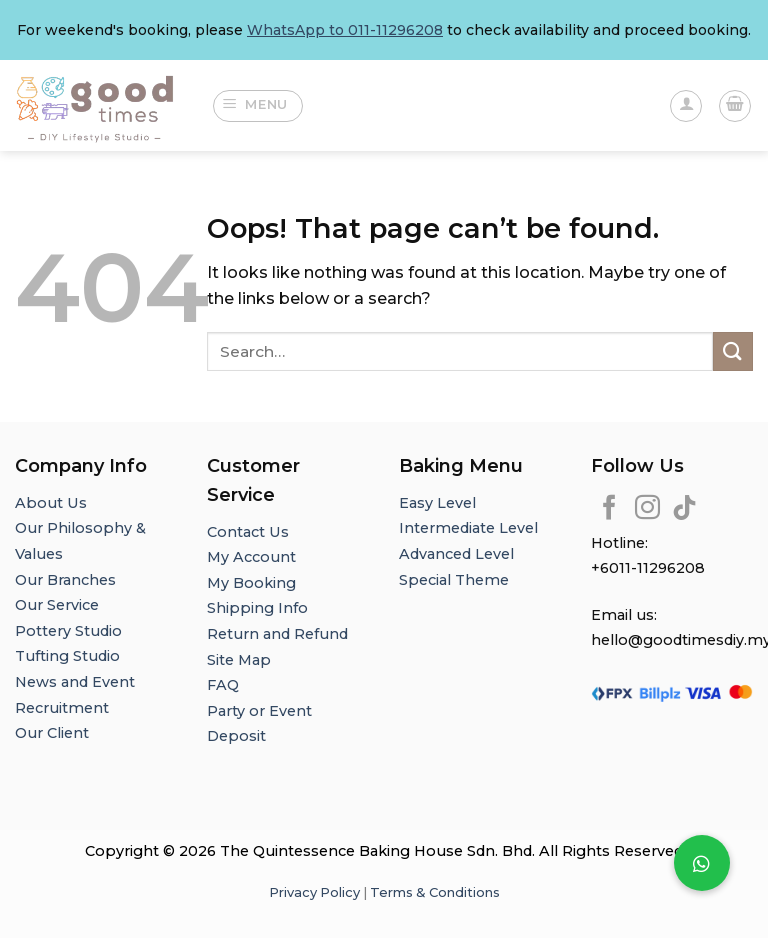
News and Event (75, 682)
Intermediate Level (468, 528)
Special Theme (454, 580)
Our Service (57, 605)
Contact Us (248, 532)
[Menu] (258, 106)
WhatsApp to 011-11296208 (345, 30)
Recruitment (62, 708)
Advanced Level (456, 554)
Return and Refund (277, 634)
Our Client (52, 733)
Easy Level (437, 503)
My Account (251, 557)
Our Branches (67, 580)
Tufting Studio (67, 656)
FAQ (223, 685)
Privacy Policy (314, 892)
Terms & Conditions (435, 892)
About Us (51, 503)
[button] (702, 863)
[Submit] (733, 351)
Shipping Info (257, 608)
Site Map (239, 660)
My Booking (251, 583)
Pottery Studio (68, 631)
